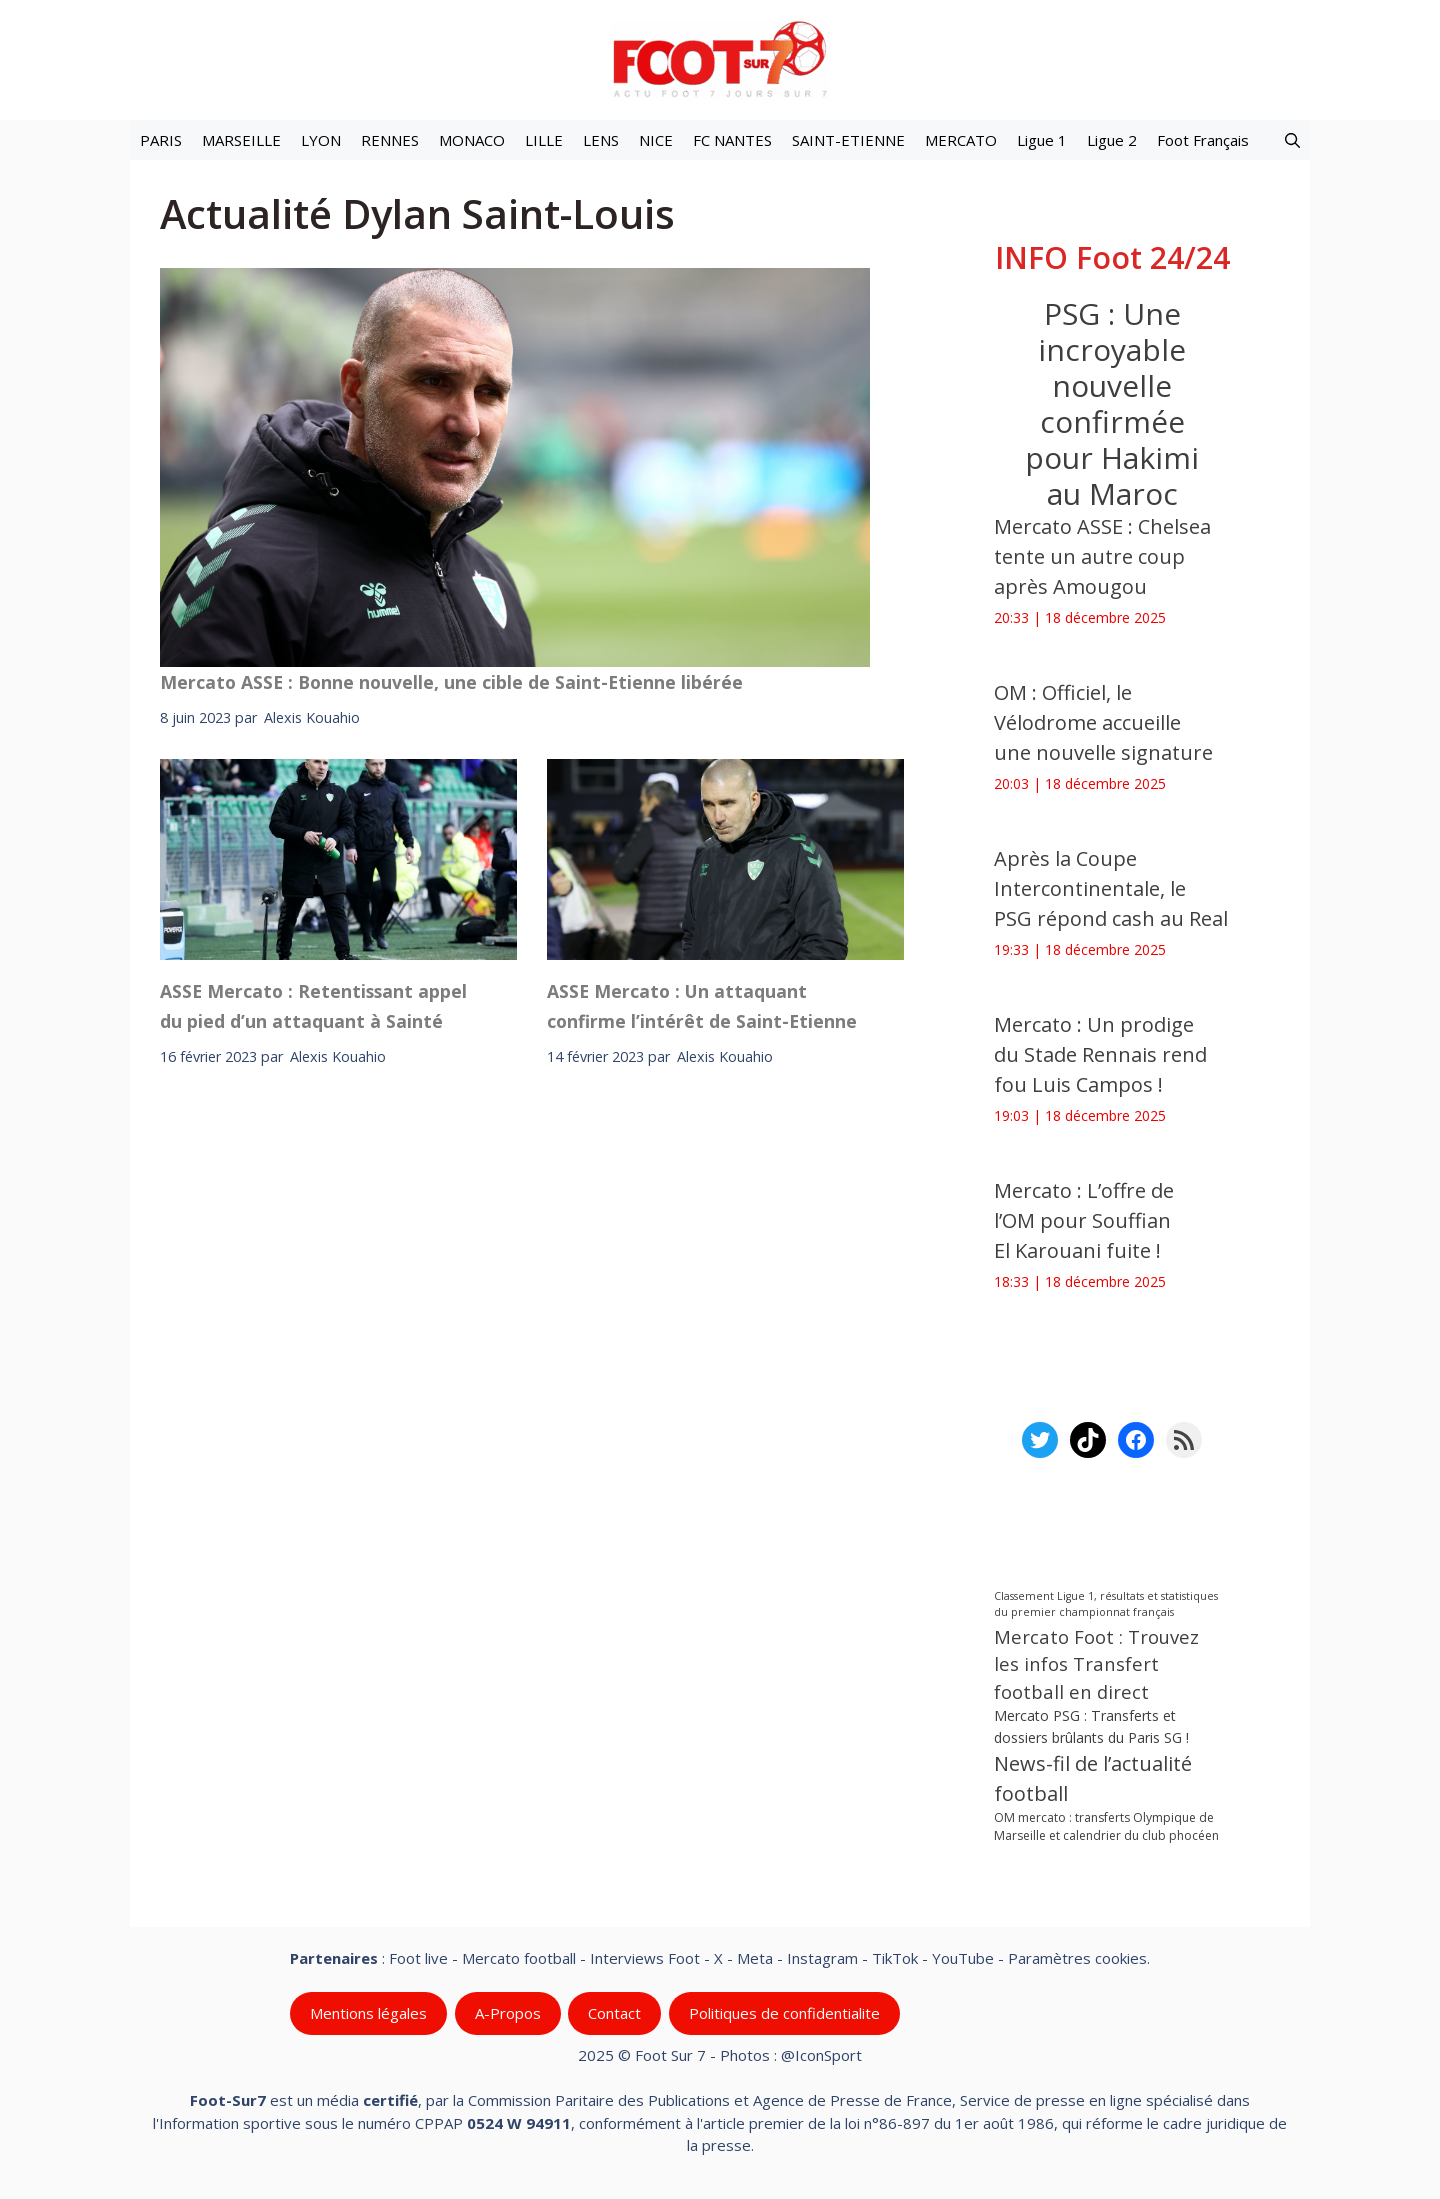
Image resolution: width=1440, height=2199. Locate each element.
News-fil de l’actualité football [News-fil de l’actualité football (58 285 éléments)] (1093, 1778)
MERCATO (961, 140)
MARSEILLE (241, 140)
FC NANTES (732, 140)
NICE (656, 140)
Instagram (822, 1958)
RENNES (390, 140)
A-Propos (508, 2013)
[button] (1292, 140)
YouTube (963, 1958)
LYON (321, 140)
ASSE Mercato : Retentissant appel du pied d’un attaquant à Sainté (313, 1006)
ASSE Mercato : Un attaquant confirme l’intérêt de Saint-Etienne (702, 1006)
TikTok (895, 1958)
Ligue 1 (1042, 140)
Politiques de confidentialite (784, 2013)
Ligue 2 (1112, 140)
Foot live (418, 1958)
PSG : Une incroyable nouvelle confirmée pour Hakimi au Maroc (1112, 403)
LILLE (544, 140)
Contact (614, 2013)
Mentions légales (368, 2013)
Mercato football (519, 1958)
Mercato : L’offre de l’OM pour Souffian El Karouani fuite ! (1084, 1220)
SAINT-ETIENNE (848, 140)
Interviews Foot (645, 1958)
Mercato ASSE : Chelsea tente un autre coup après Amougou (1102, 556)
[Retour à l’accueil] (720, 58)
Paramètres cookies (1077, 1958)
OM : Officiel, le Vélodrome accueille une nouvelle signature (1103, 722)
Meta (755, 1958)
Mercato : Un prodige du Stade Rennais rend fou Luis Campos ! (1100, 1054)
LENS (601, 140)
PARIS (161, 140)
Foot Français (1203, 140)
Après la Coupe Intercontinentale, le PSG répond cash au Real (1111, 888)
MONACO (472, 140)
